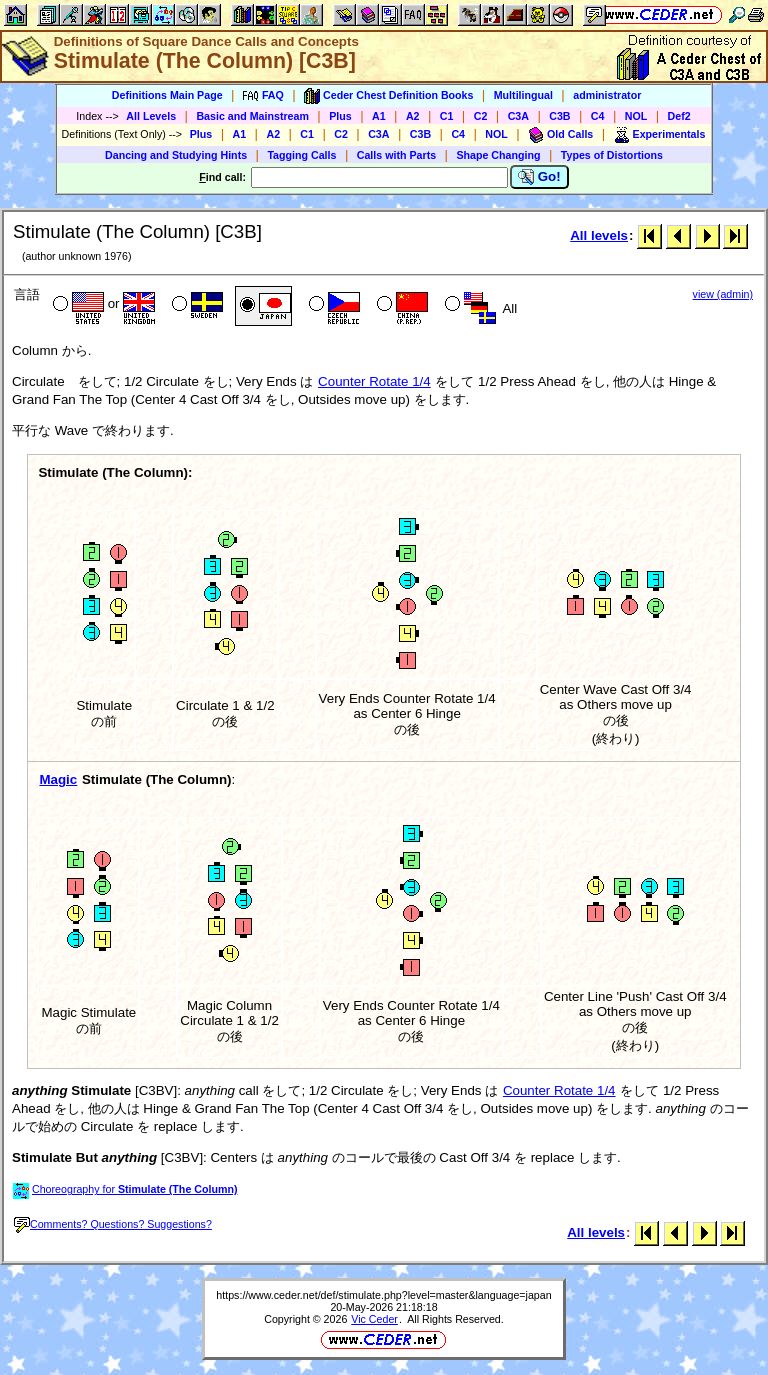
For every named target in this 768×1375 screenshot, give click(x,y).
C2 (481, 116)
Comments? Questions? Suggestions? (113, 1224)
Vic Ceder (374, 1319)
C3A (518, 116)
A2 (413, 116)
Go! (539, 177)
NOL (636, 116)
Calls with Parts (396, 155)
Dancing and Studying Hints (176, 155)
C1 (447, 116)
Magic (58, 779)
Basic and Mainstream (252, 116)
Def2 (679, 116)
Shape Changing (498, 155)
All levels (599, 235)
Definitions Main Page (167, 95)
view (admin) (723, 294)
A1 (379, 116)
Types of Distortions (612, 155)
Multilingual (523, 95)
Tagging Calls (301, 155)
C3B (559, 116)
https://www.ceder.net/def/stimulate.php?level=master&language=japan (383, 1295)
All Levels (151, 116)
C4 (598, 116)
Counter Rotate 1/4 (374, 381)
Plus (340, 116)
